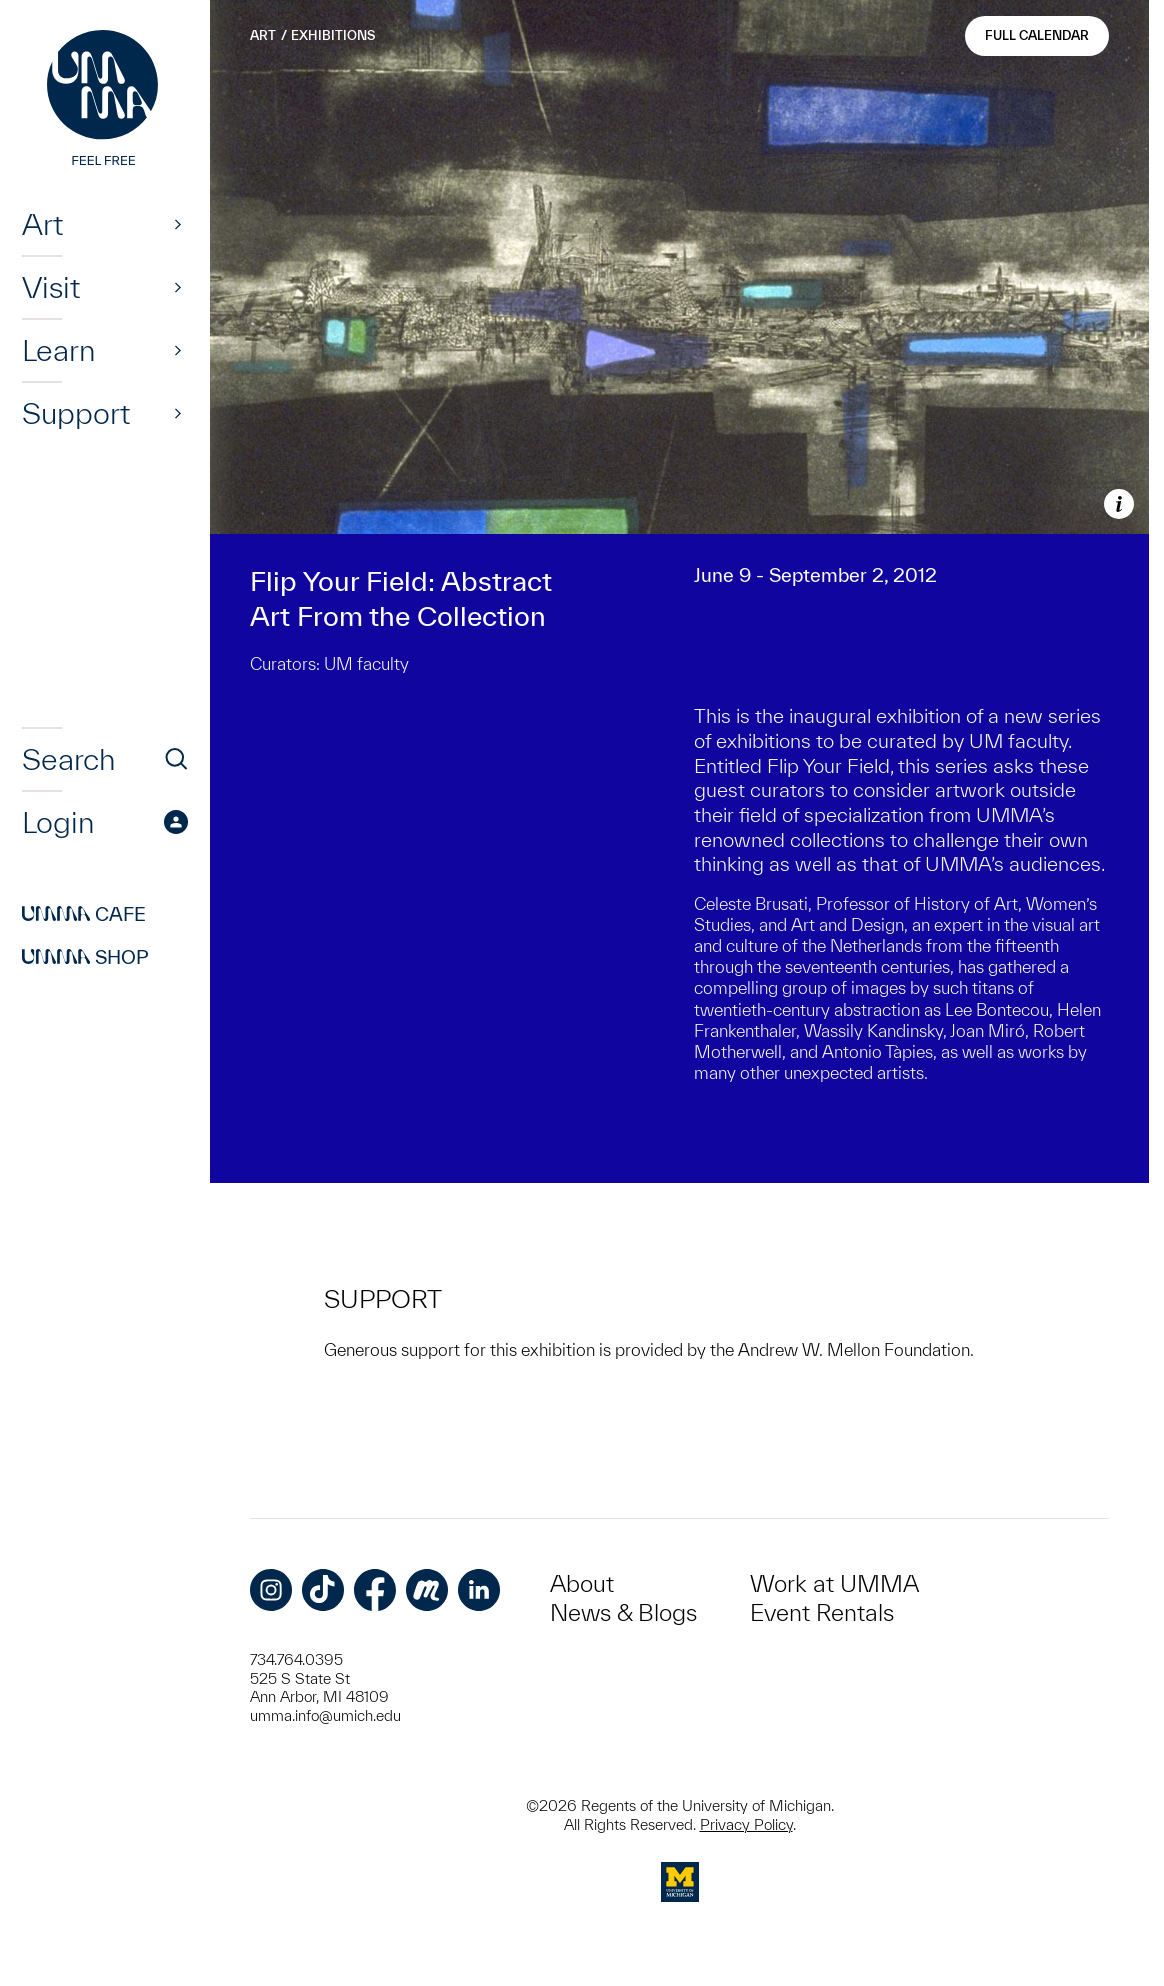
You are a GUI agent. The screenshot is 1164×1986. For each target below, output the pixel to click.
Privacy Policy (746, 1824)
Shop (85, 957)
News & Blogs (623, 1612)
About (582, 1583)
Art (42, 224)
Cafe (84, 914)
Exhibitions (333, 35)
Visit (51, 287)
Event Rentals (822, 1612)
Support (76, 413)
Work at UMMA (834, 1583)
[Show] (178, 224)
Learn (58, 350)
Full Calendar (1037, 35)
